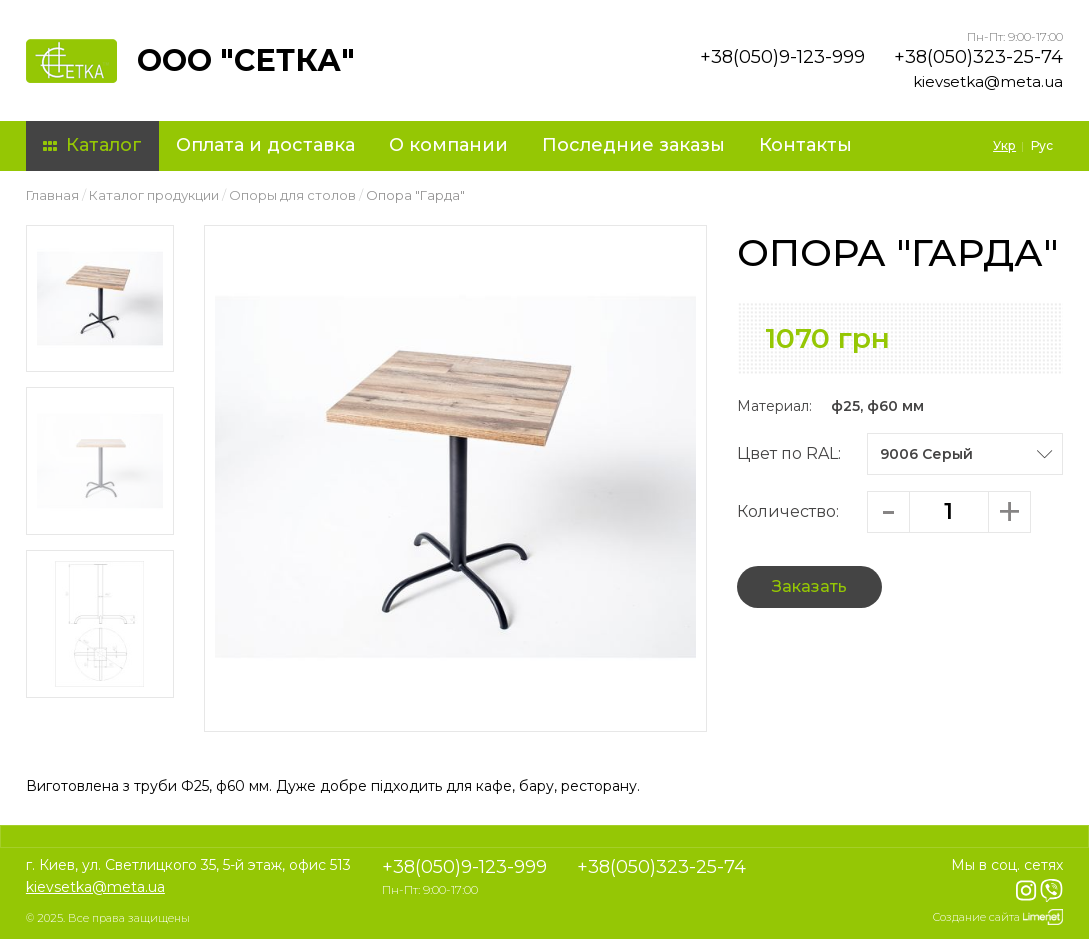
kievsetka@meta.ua (988, 81)
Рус (1042, 145)
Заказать (809, 586)
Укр (1004, 145)
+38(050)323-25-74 (978, 57)
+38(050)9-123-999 (782, 57)
